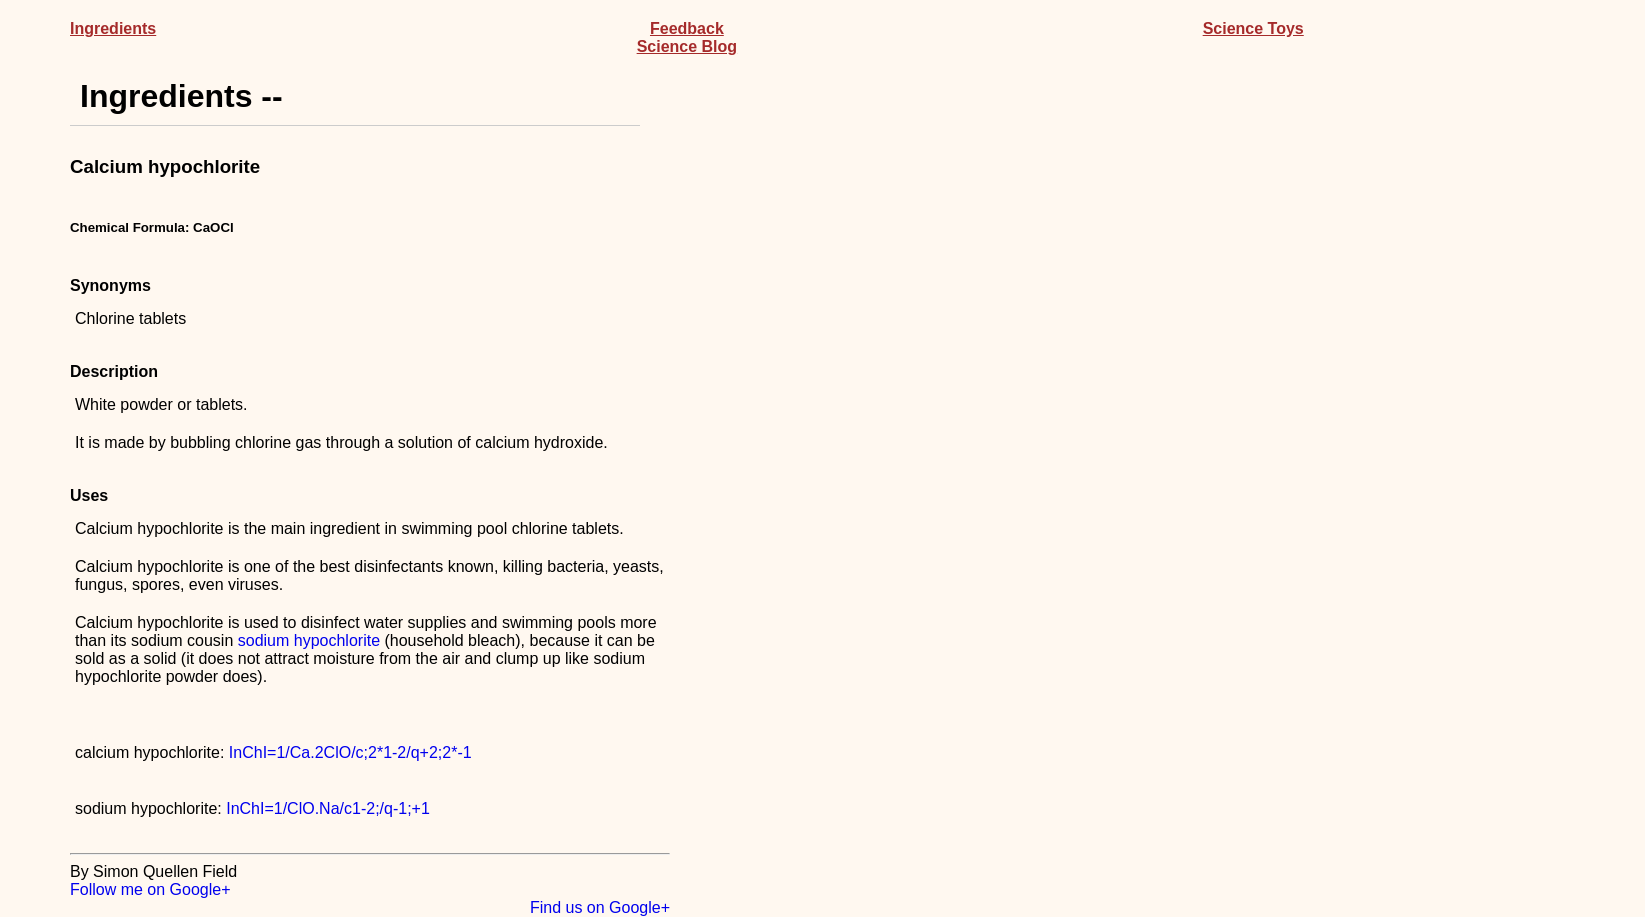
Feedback (687, 28)
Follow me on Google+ (150, 889)
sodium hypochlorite (309, 640)
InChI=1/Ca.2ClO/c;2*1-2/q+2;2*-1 (350, 752)
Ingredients (113, 28)
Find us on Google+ (600, 907)
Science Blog (687, 46)
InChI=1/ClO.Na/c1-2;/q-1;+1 (328, 808)
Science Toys (1253, 28)
